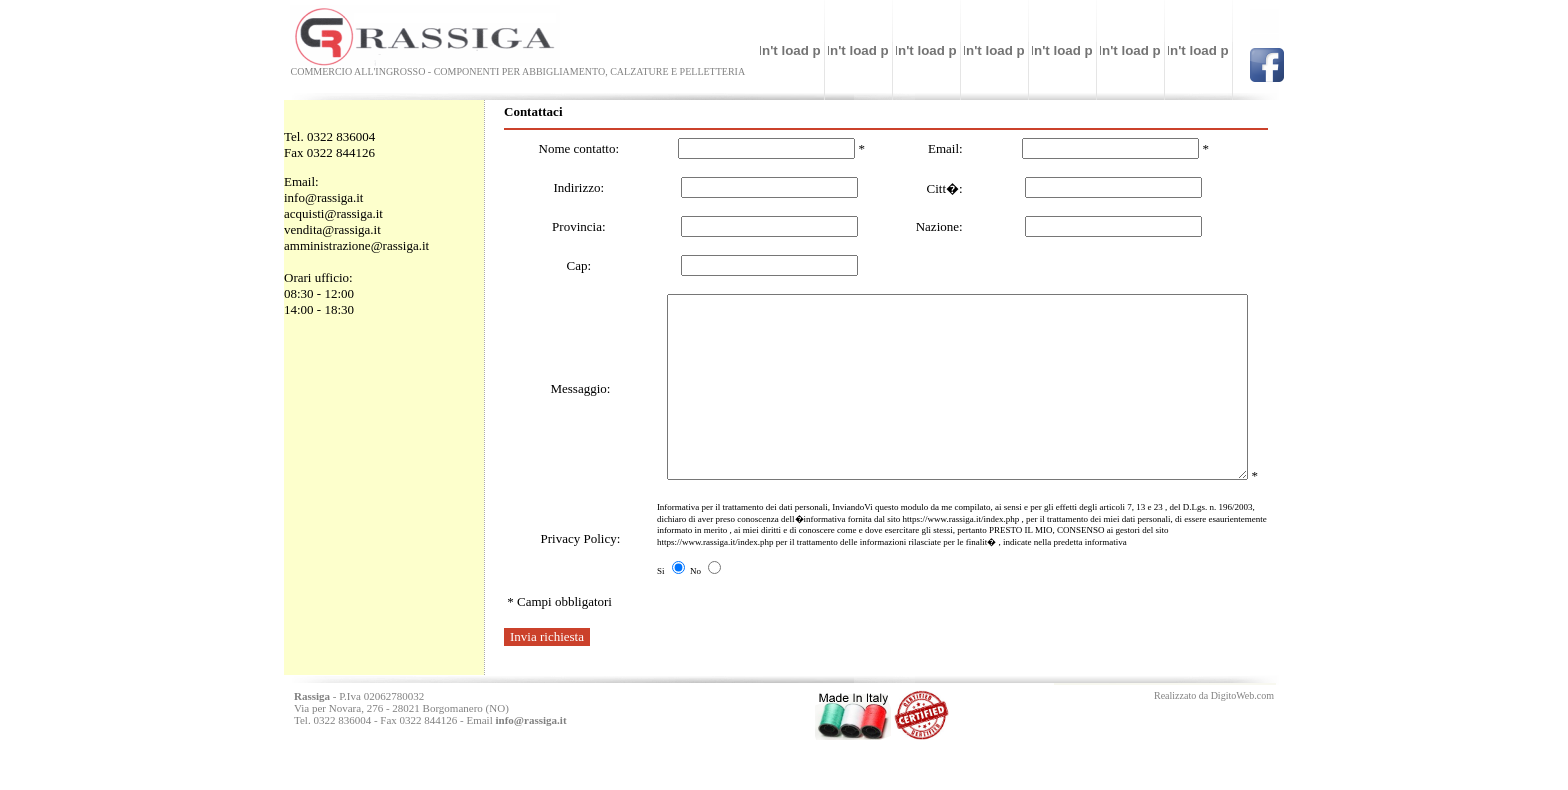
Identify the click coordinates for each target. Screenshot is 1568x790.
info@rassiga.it (324, 197)
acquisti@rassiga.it (333, 213)
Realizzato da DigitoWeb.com (1214, 743)
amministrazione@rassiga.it (356, 245)
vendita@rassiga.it (332, 229)
